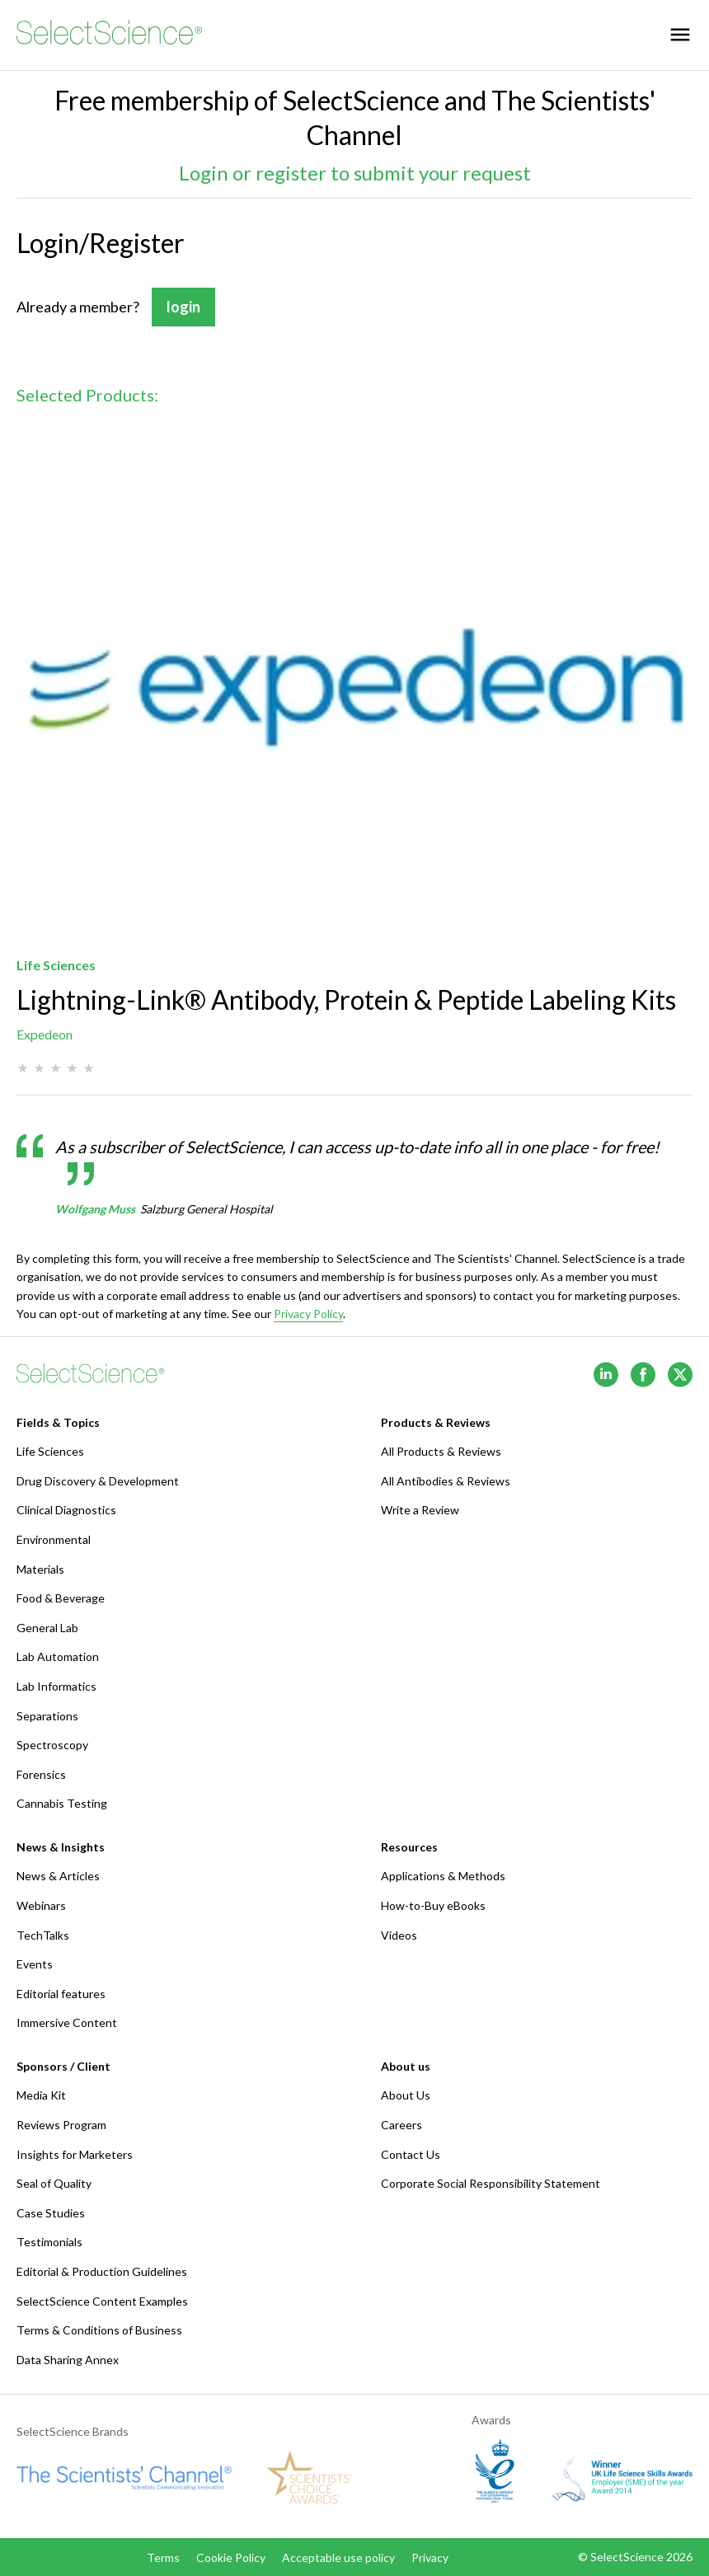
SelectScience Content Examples (102, 2301)
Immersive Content (66, 2022)
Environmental (53, 1539)
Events (34, 1964)
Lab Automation (57, 1656)
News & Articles (58, 1876)
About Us (405, 2095)
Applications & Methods (443, 1876)
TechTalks (42, 1935)
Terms (163, 2557)
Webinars (41, 1905)
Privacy (429, 2557)
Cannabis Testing (61, 1803)
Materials (40, 1569)
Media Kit (41, 2095)
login (183, 307)
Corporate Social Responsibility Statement (490, 2183)
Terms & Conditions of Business (99, 2330)
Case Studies (50, 2213)
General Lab (47, 1628)
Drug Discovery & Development (97, 1481)
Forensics (41, 1774)
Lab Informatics (56, 1686)
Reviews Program (61, 2125)
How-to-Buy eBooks (433, 1905)
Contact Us (410, 2154)
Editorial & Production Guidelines (101, 2271)
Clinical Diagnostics (66, 1510)
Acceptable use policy (338, 2557)
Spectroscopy (52, 1745)
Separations (47, 1716)
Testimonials (49, 2242)
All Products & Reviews (441, 1451)
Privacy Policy (308, 1314)
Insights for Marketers (74, 2154)
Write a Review (420, 1510)
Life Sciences (50, 1451)
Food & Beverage (60, 1598)
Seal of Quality (54, 2183)
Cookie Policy (230, 2557)
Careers (401, 2125)
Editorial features (61, 1994)
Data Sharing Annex (67, 2360)
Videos (399, 1935)
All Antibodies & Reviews (445, 1481)
